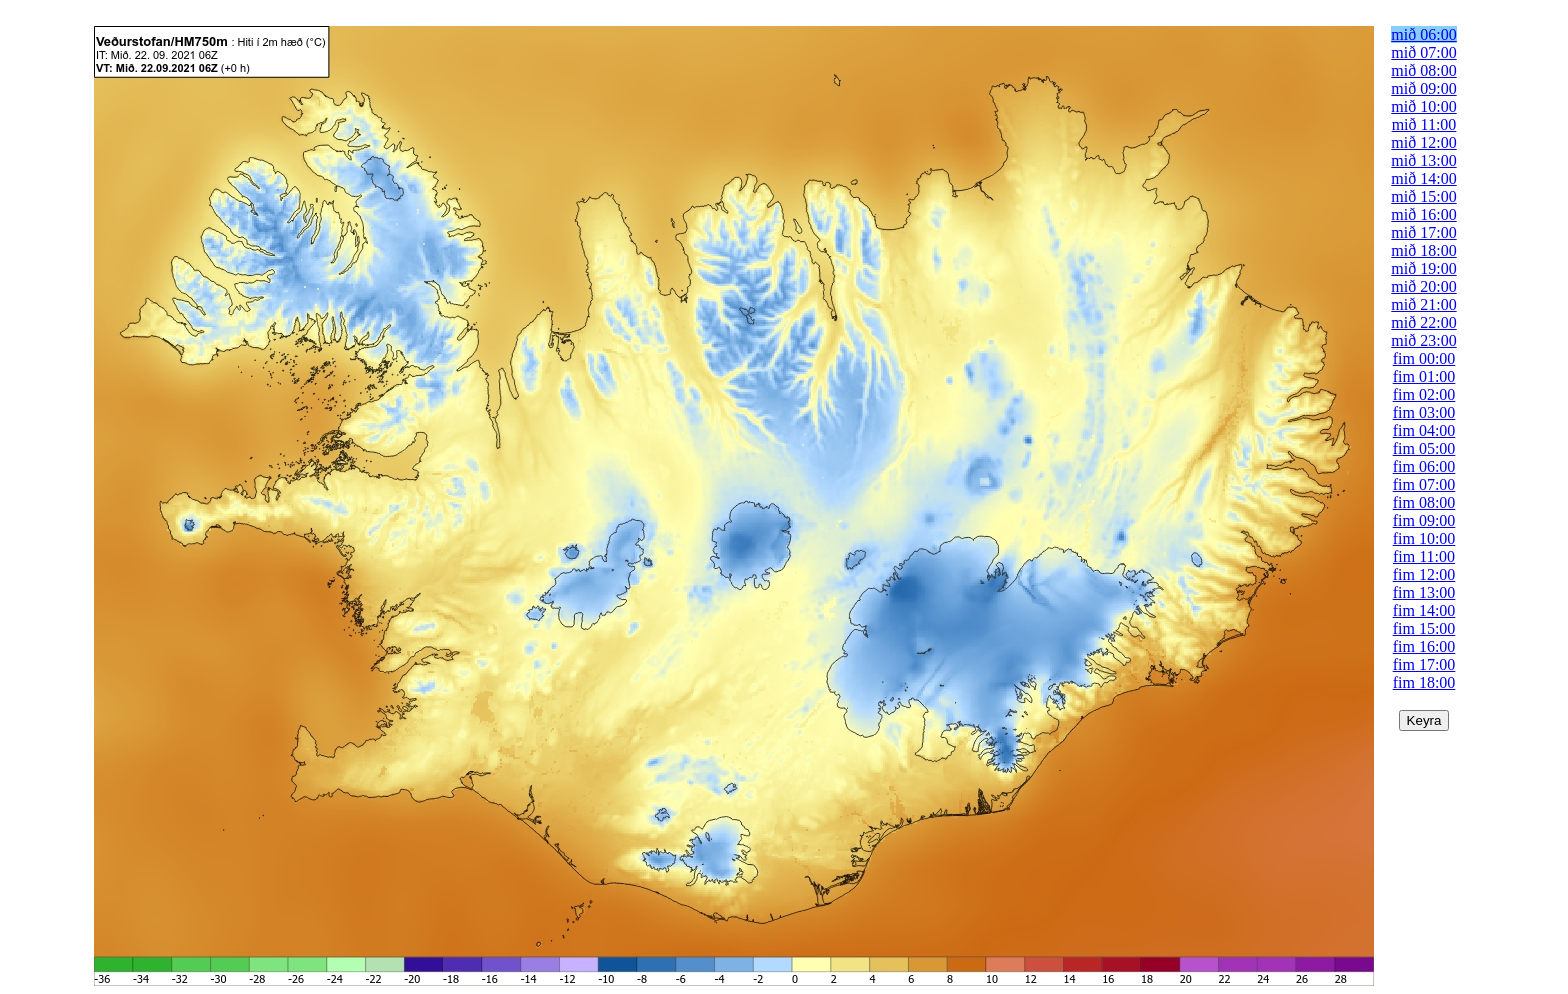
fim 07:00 (1424, 484)
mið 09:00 (1423, 88)
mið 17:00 (1423, 232)
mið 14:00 (1423, 178)
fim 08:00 (1424, 502)
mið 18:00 (1423, 250)
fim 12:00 (1424, 574)
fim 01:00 (1424, 376)
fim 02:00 (1424, 394)
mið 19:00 (1423, 268)
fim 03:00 (1424, 412)
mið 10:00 (1423, 106)
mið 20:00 (1423, 286)
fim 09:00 (1424, 520)
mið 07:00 (1423, 52)
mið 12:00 (1423, 142)
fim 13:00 (1424, 592)
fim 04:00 (1424, 430)
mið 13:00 (1423, 160)
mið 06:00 (1423, 34)
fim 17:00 (1424, 664)
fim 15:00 (1424, 628)
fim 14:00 (1424, 610)
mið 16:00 (1423, 214)
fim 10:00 (1424, 538)
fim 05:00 (1424, 448)
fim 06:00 (1424, 466)
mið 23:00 (1423, 340)
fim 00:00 (1424, 358)
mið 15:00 (1423, 196)
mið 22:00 (1423, 322)
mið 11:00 (1424, 124)
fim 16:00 (1424, 646)
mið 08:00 (1423, 70)
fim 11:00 (1424, 556)
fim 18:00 (1424, 682)
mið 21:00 (1423, 304)
